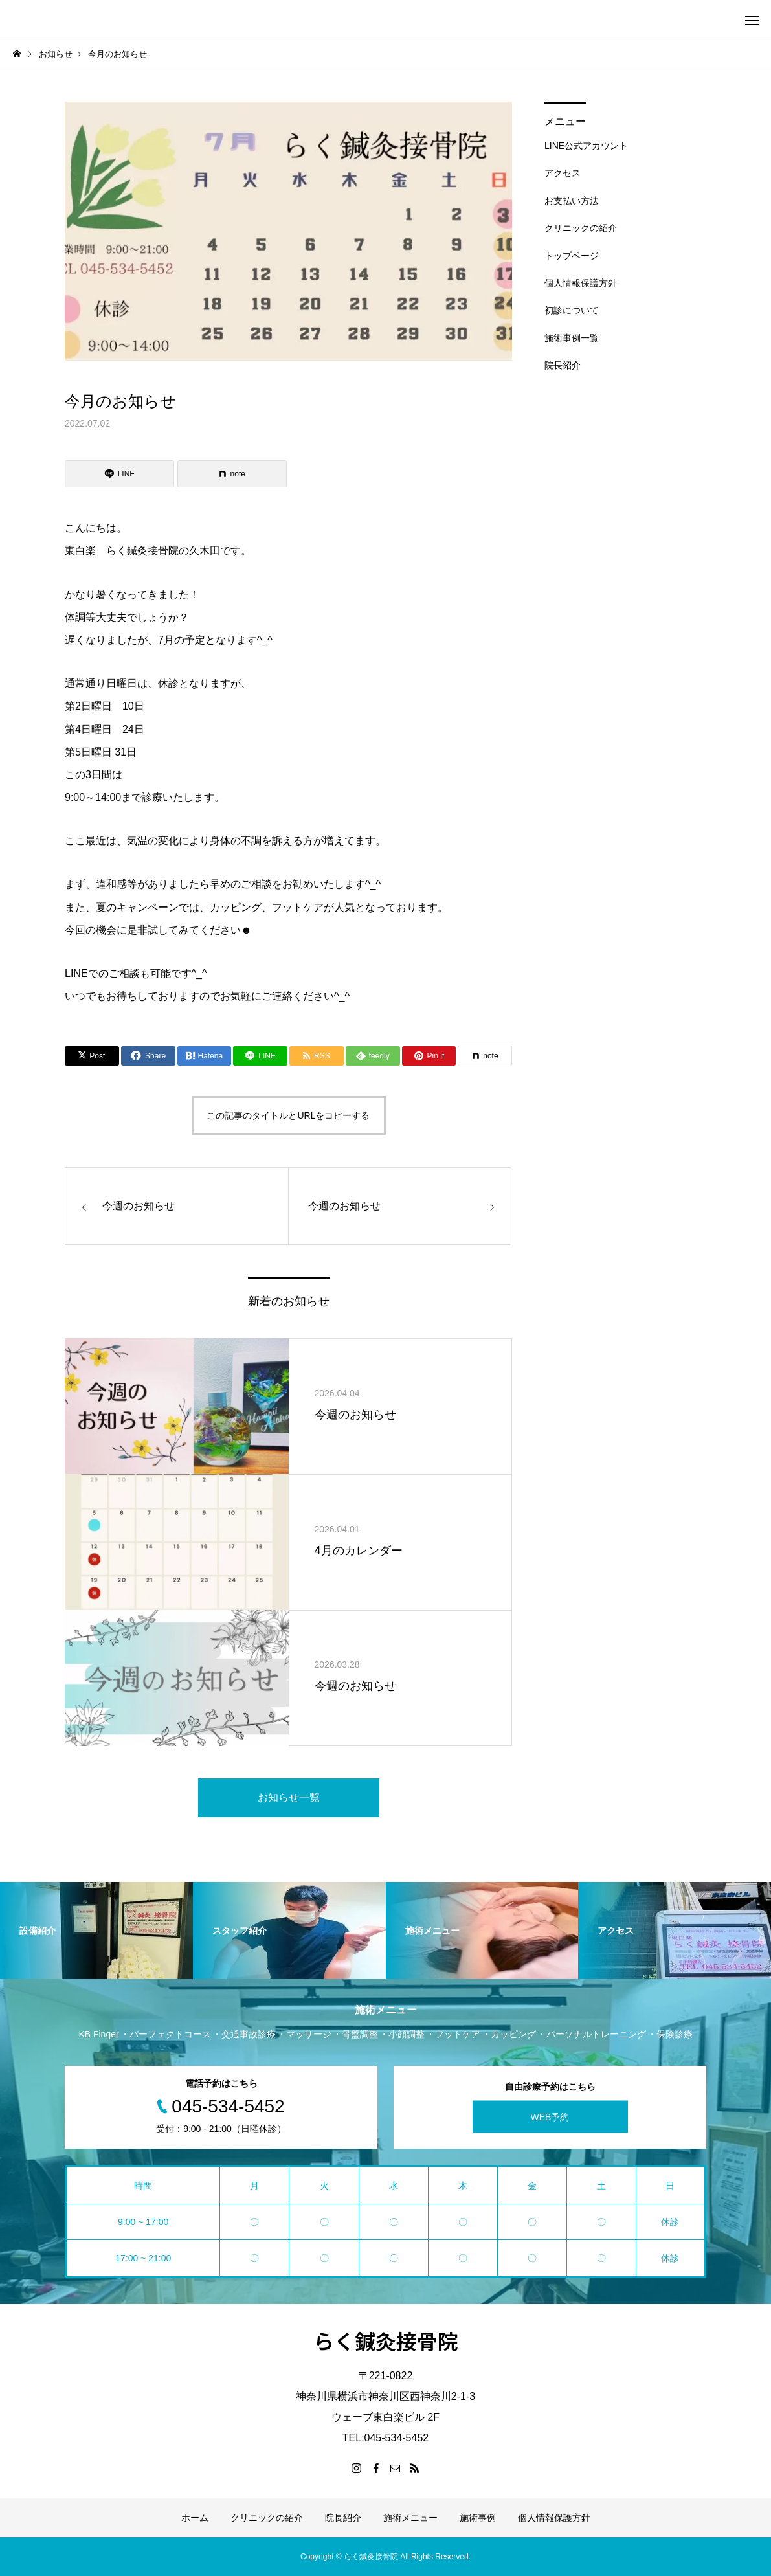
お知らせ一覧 (289, 1797)
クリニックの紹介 (580, 228)
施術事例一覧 (571, 338)
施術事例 (478, 2518)
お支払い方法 (571, 201)
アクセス (562, 173)
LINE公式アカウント (586, 145)
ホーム (194, 2518)
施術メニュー (410, 2518)
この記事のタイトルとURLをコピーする (288, 1115)
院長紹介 (562, 365)
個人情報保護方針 (580, 283)
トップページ (571, 256)
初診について (571, 310)
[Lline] (119, 473)
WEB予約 (550, 2117)
